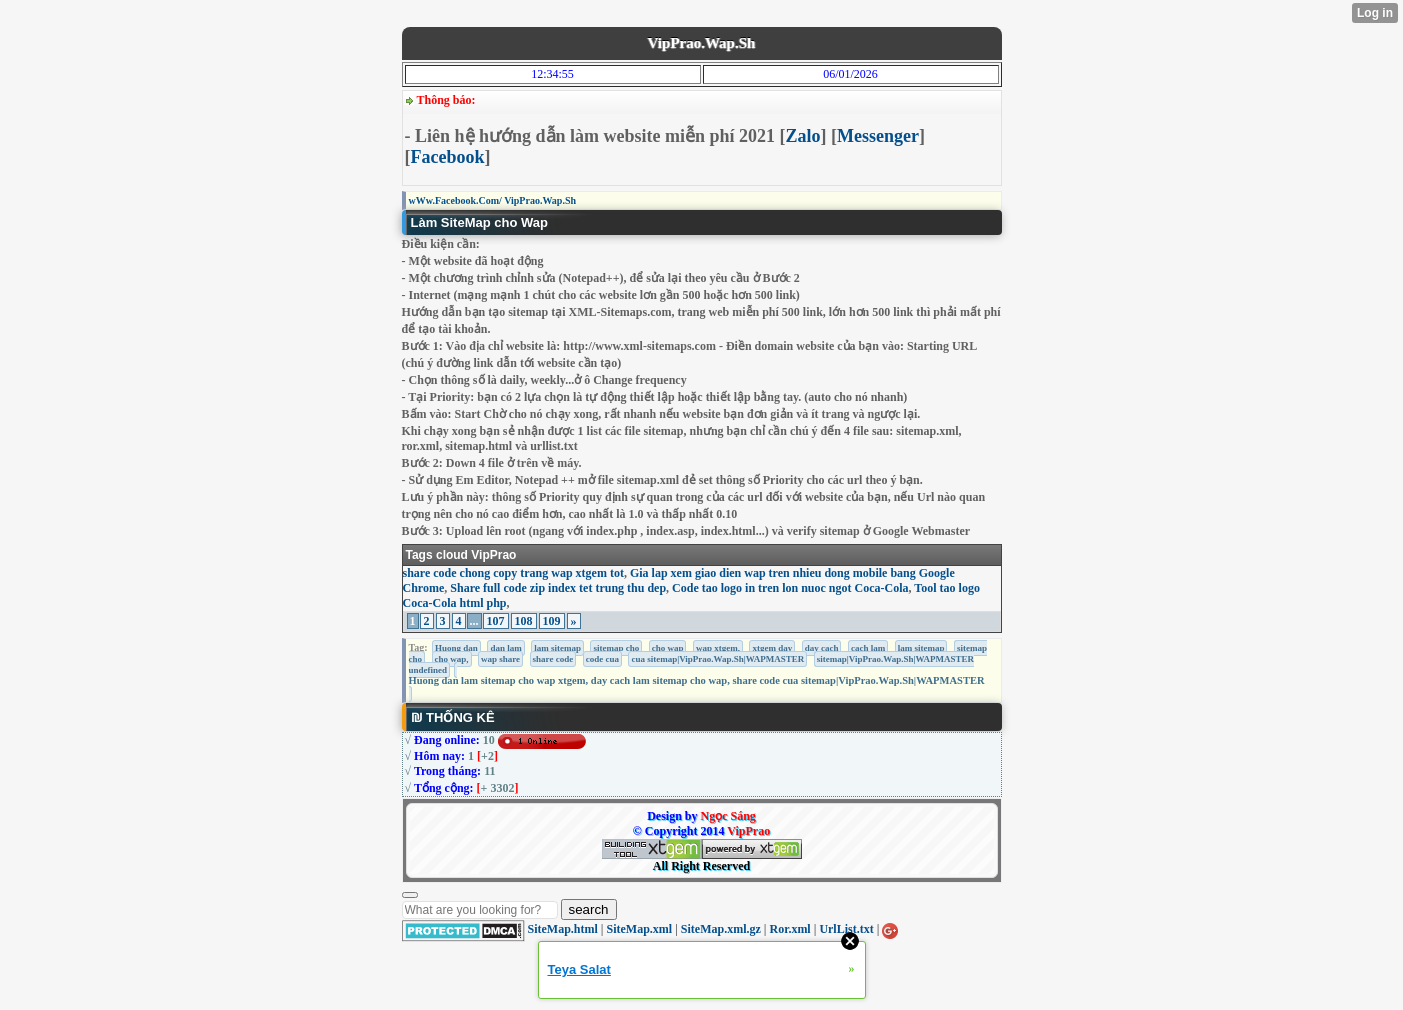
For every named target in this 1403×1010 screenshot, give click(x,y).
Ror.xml (789, 929)
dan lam (505, 648)
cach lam (868, 648)
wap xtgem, (718, 648)
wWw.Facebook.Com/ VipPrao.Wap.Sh (493, 200)
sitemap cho (616, 648)
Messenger (878, 136)
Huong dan (456, 648)
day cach (822, 648)
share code (553, 659)
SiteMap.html (563, 929)
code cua (602, 659)
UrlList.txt (846, 929)
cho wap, (452, 659)
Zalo (803, 136)
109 (552, 621)
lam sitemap (557, 648)
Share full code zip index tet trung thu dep (558, 588)
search (589, 909)
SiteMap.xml (640, 929)
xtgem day (772, 648)
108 (524, 621)
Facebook (448, 157)
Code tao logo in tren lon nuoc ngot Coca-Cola (790, 588)
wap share (500, 659)
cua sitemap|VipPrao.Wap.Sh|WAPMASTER (717, 659)
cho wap (668, 648)
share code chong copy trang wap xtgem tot (513, 573)
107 (496, 621)
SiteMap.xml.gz (721, 929)
